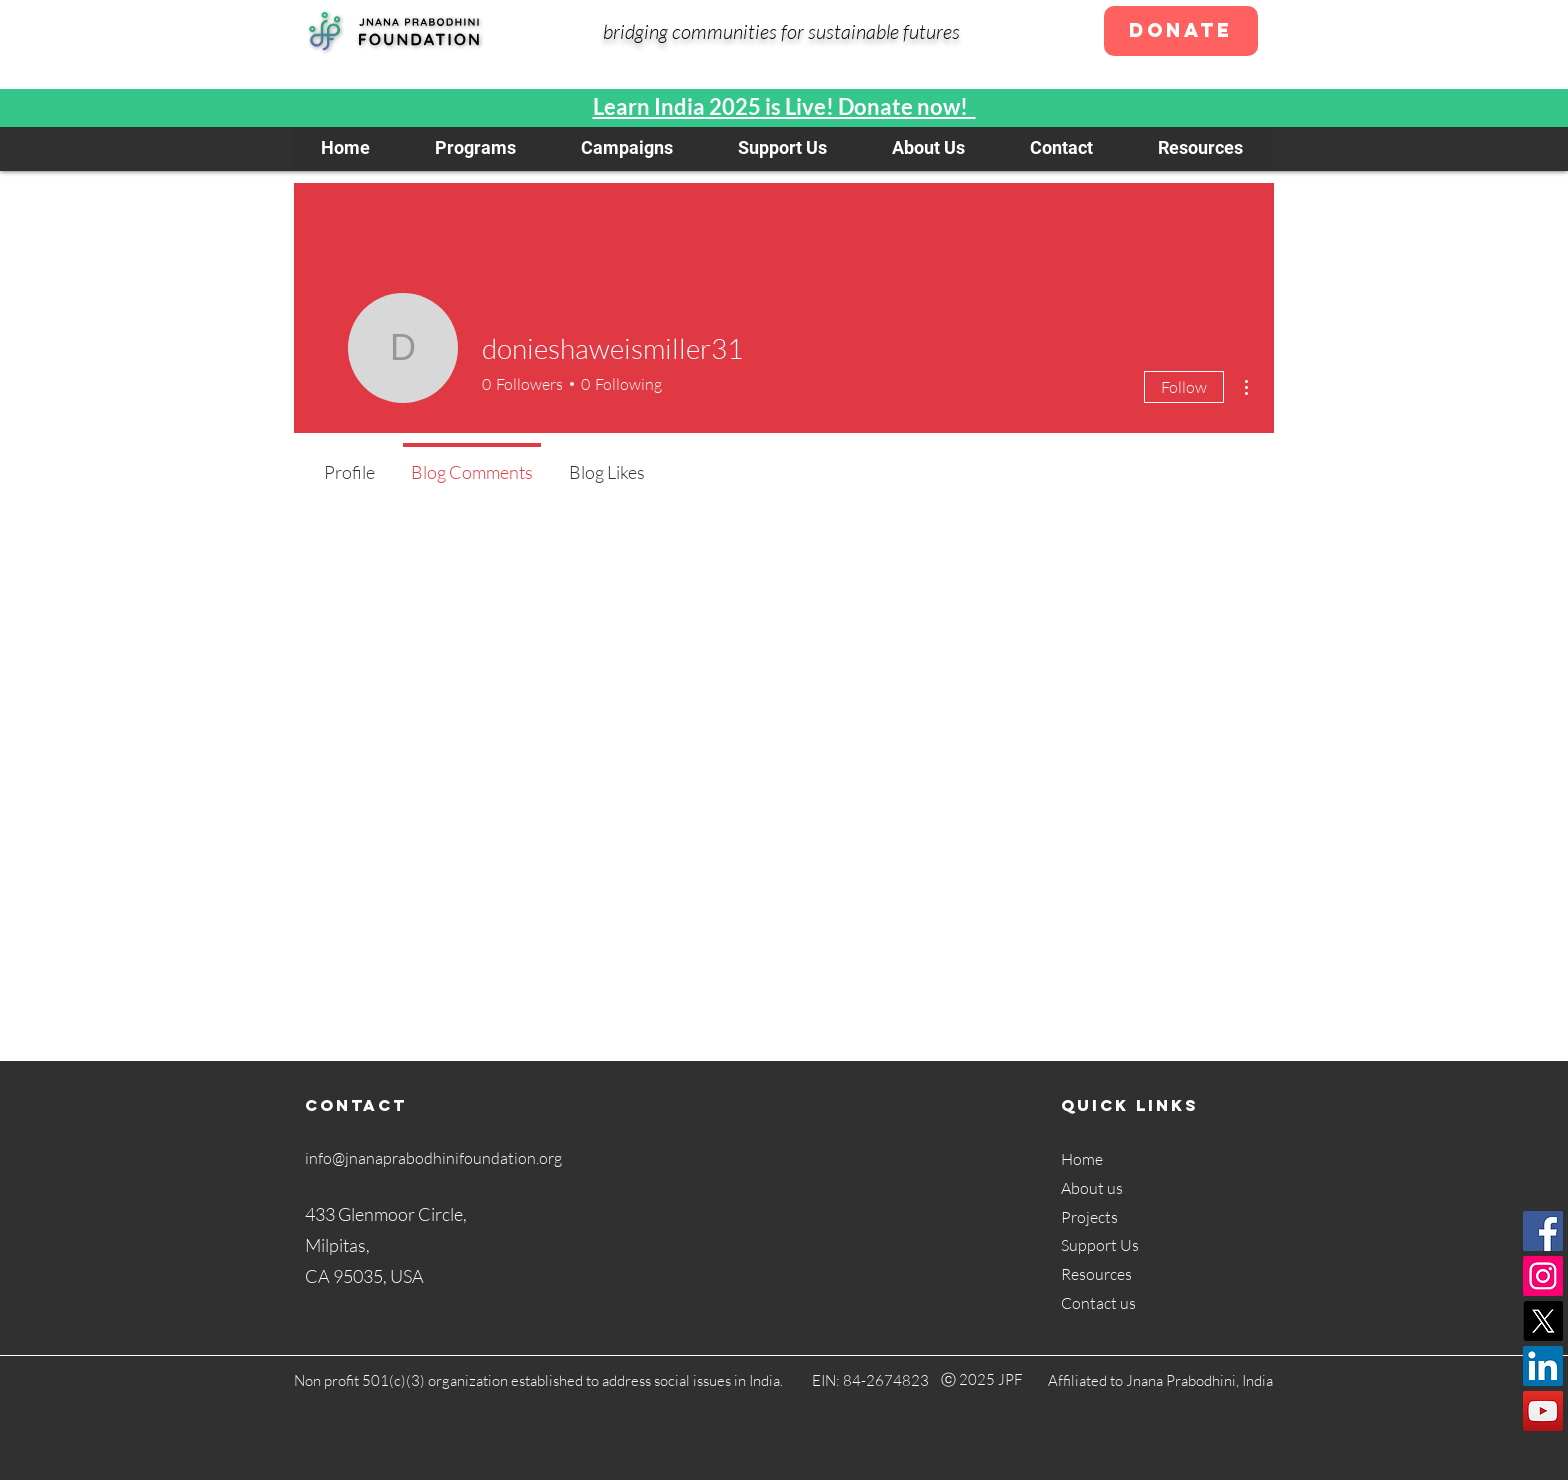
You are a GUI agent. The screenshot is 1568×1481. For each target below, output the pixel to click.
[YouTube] (1543, 1411)
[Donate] (1181, 31)
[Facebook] (1543, 1231)
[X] (1543, 1321)
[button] (475, 148)
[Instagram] (1543, 1276)
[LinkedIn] (1543, 1366)
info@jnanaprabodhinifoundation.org (433, 1158)
